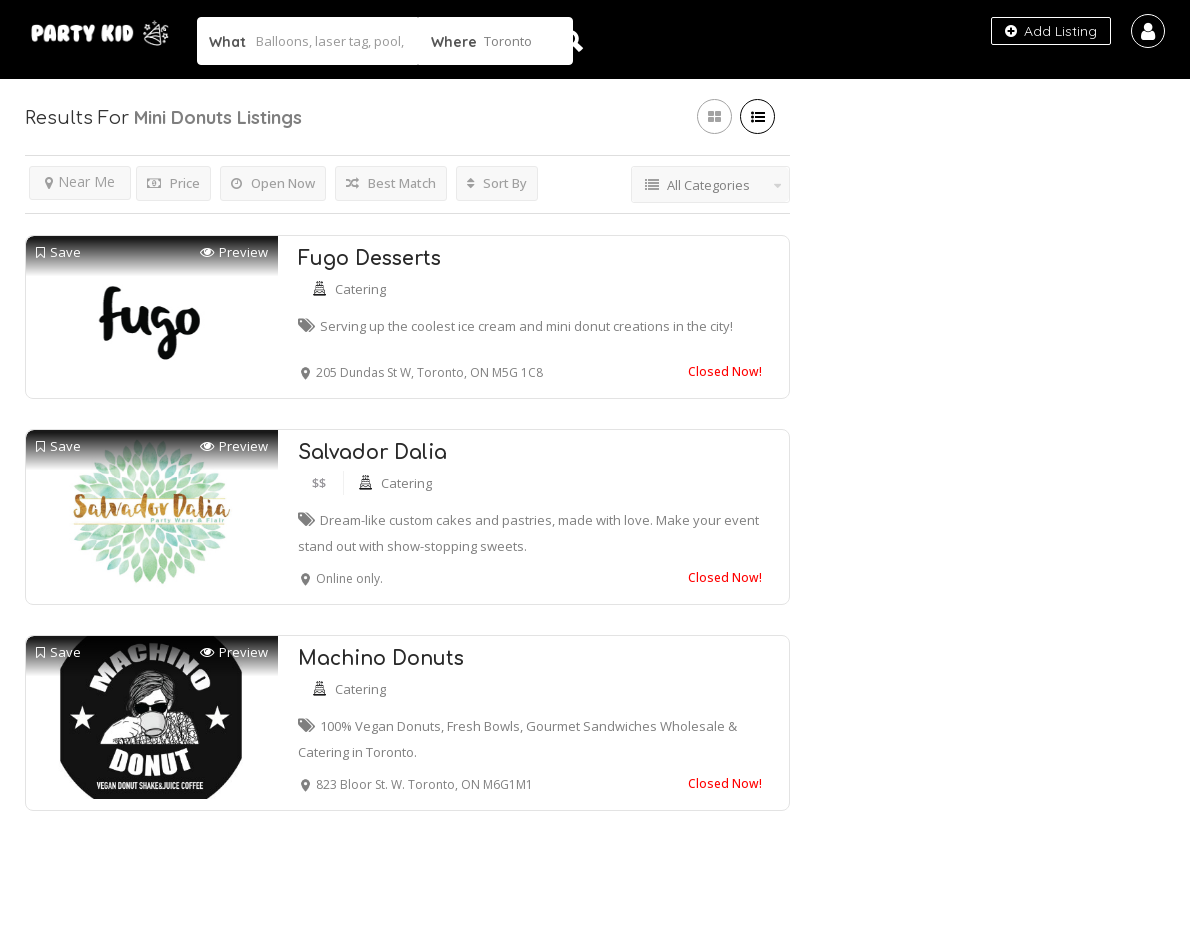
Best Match (391, 183)
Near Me (80, 181)
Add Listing (1051, 31)
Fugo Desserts (369, 258)
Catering (360, 289)
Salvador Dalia (372, 452)
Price (173, 183)
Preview (234, 252)
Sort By (497, 183)
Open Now (273, 183)
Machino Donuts (381, 658)
